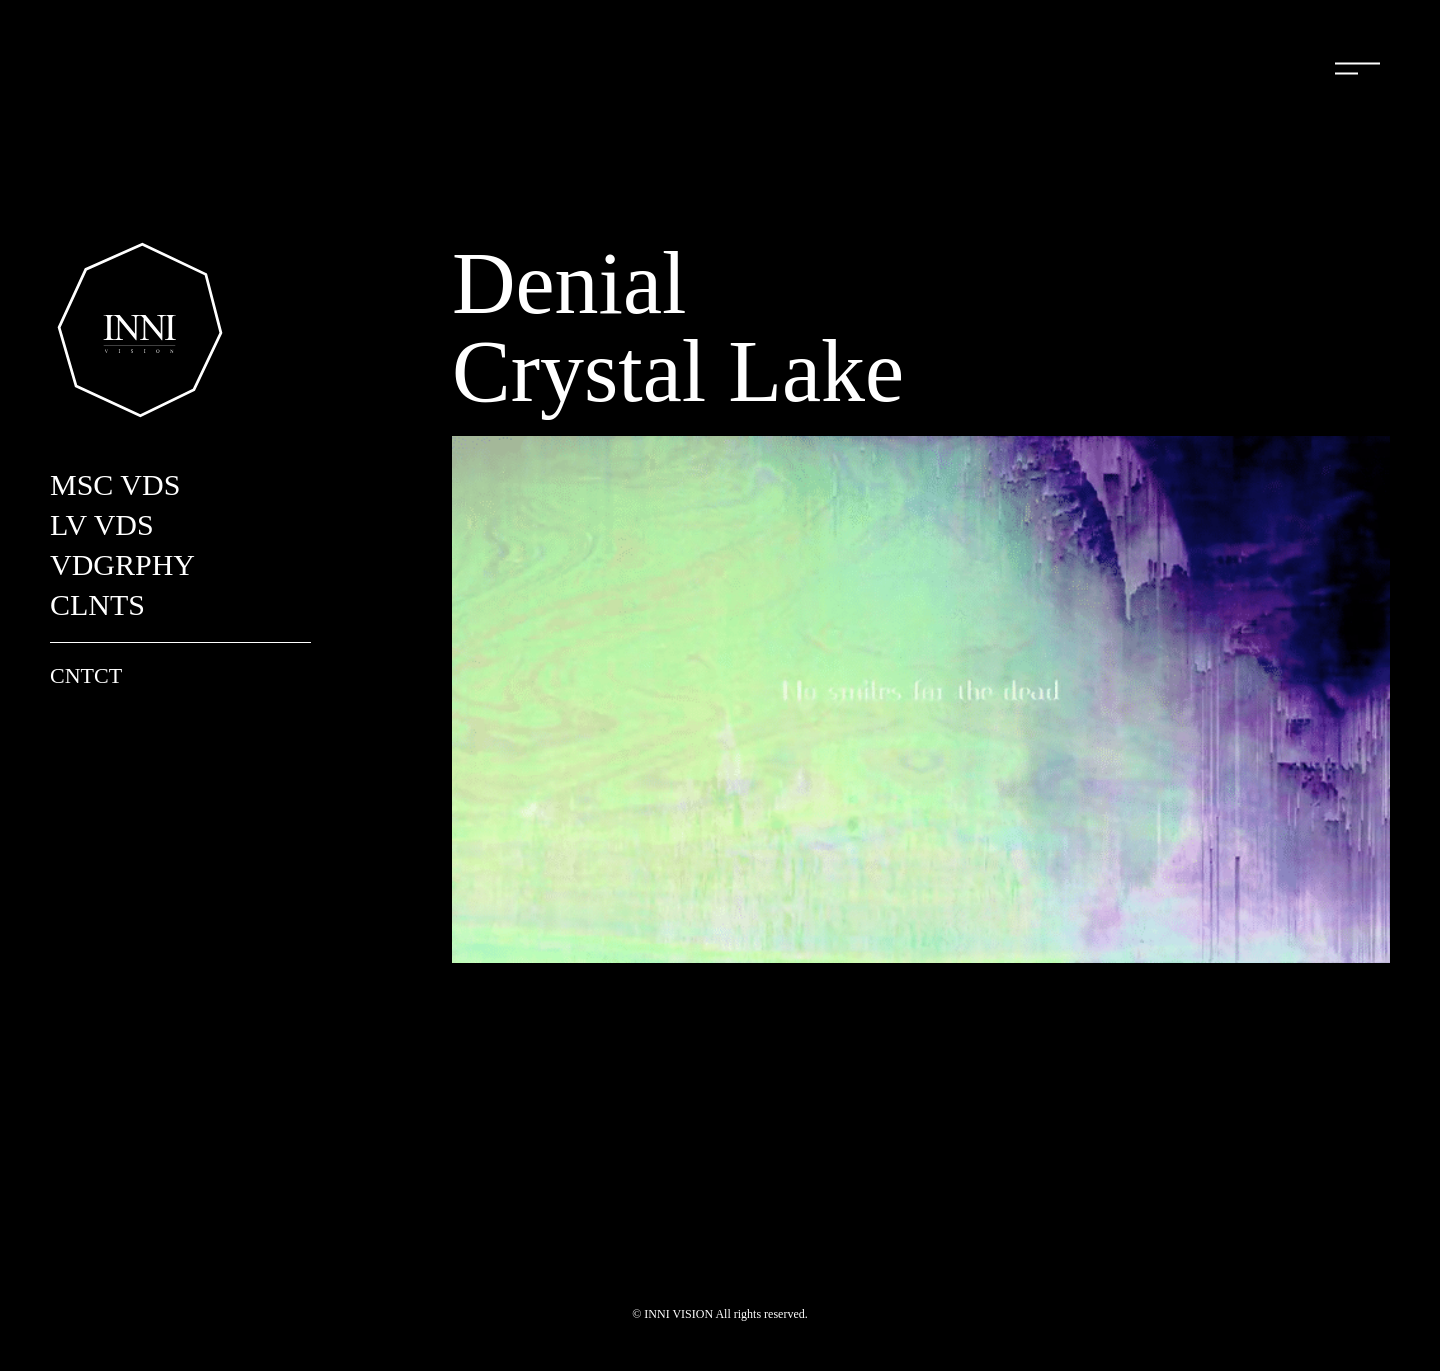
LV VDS (102, 524)
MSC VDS (115, 484)
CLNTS (97, 604)
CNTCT (86, 675)
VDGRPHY (122, 564)
